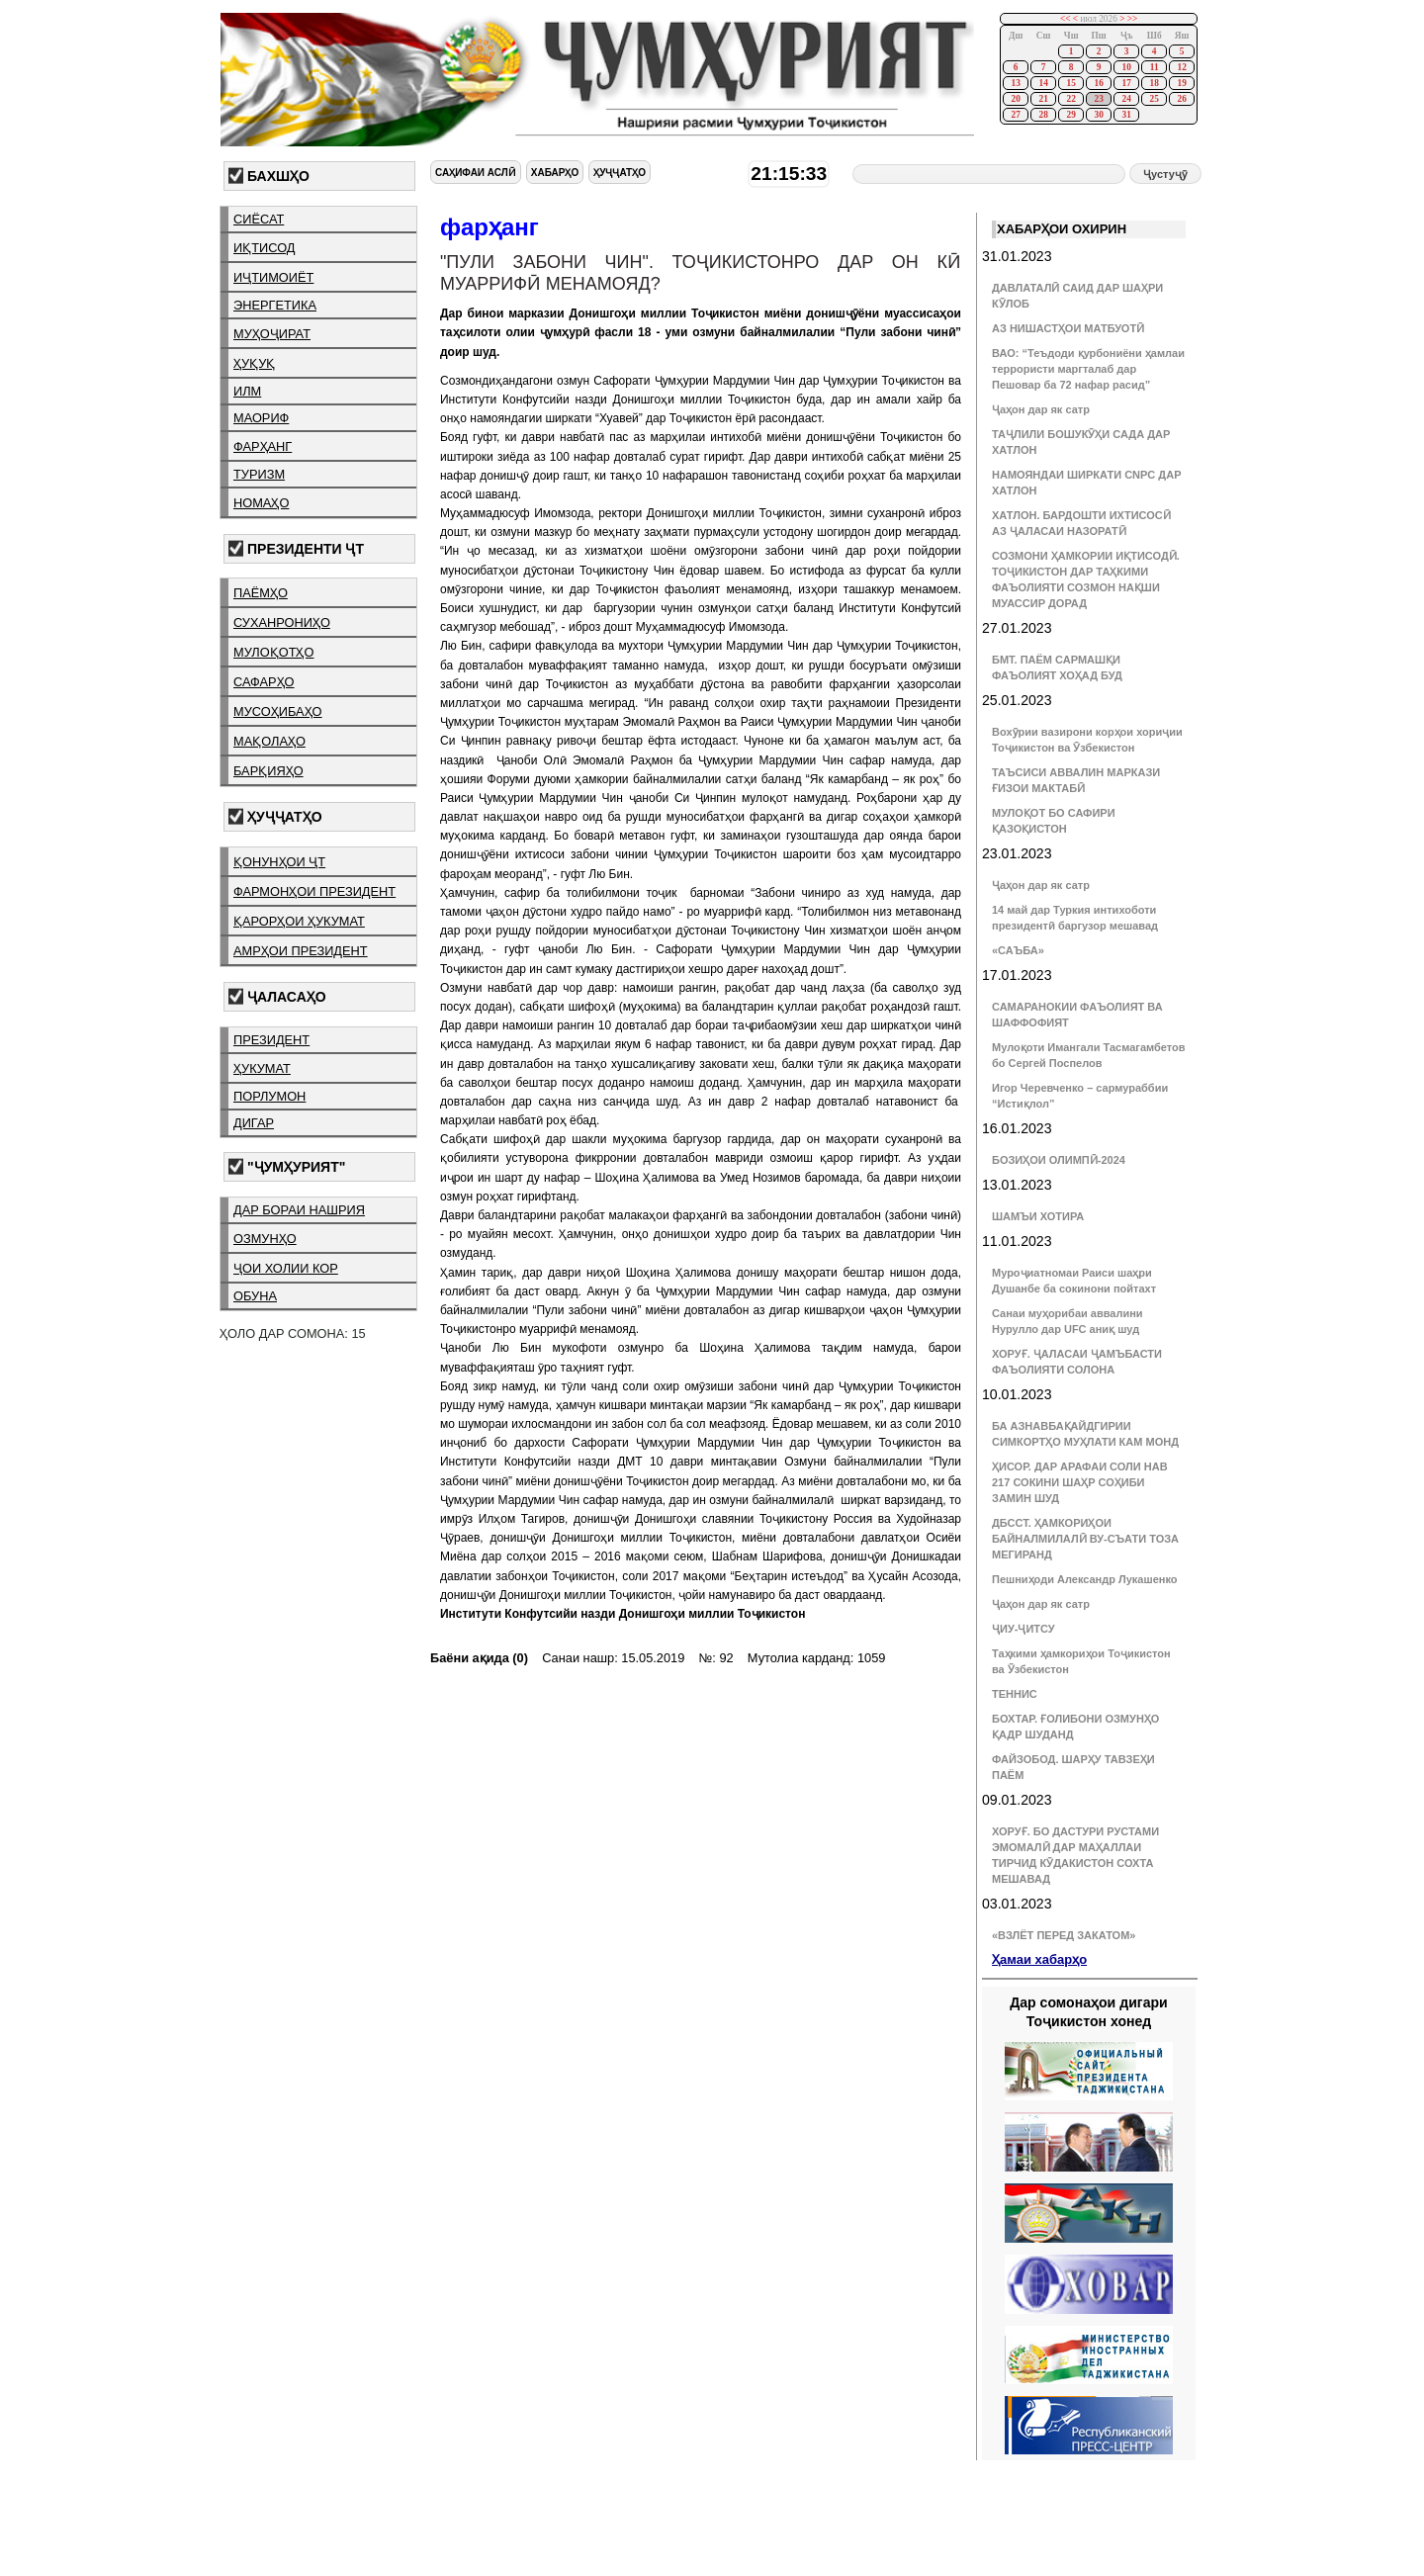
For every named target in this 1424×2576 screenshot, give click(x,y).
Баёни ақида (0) (479, 1657)
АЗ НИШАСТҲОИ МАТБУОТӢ (1068, 328)
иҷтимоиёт (273, 277)
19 (1181, 83)
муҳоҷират (272, 333)
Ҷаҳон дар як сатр (1041, 409)
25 (1153, 99)
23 (1098, 99)
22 (1070, 99)
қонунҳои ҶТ (279, 861)
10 (1125, 67)
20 (1015, 99)
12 (1181, 67)
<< (1065, 19)
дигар (253, 1122)
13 (1015, 83)
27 (1015, 115)
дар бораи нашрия (299, 1209)
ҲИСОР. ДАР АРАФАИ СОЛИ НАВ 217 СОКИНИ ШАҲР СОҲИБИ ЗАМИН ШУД (1080, 1482)
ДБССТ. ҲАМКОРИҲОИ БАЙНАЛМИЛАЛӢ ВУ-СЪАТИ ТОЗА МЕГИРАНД (1085, 1538)
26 (1181, 99)
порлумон (269, 1096)
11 (1154, 67)
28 (1042, 115)
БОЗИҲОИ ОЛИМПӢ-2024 (1058, 1160)
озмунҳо (265, 1238)
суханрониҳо (281, 622)
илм (247, 391)
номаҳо (261, 502)
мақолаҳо (269, 741)
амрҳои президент (300, 950)
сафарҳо (264, 681)
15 (1070, 83)
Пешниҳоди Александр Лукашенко (1084, 1579)
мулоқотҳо (273, 652)
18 (1153, 83)
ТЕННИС (1014, 1694)
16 (1098, 83)
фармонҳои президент (314, 891)
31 (1125, 115)
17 (1125, 83)
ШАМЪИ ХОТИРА (1038, 1216)
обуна (255, 1295)
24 (1125, 99)
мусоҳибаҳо (277, 711)
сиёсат (258, 219)
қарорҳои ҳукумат (299, 921)
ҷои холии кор (285, 1268)
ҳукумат (262, 1068)
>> (1132, 19)
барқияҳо (268, 770)
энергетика (274, 305)
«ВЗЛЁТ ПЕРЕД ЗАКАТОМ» (1063, 1935)
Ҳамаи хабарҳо (1039, 1959)
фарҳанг (262, 446)
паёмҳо (260, 592)
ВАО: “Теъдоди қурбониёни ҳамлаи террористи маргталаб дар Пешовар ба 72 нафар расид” (1088, 369)
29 (1070, 115)
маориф (261, 417)
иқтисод (264, 247)
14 (1042, 83)
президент (271, 1039)
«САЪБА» (1018, 950)
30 (1098, 115)
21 (1042, 99)
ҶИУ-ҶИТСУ (1023, 1629)
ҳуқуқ (254, 363)
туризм (259, 474)
